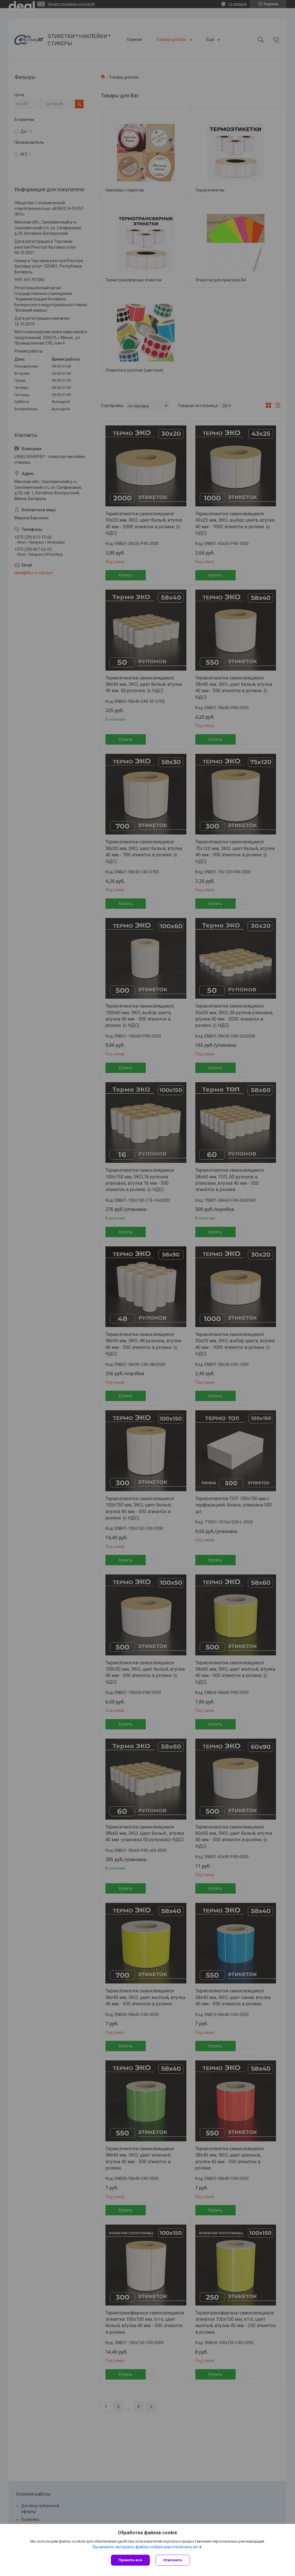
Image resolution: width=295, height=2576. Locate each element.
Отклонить (172, 2560)
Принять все (130, 2560)
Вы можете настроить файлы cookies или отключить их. (145, 2547)
